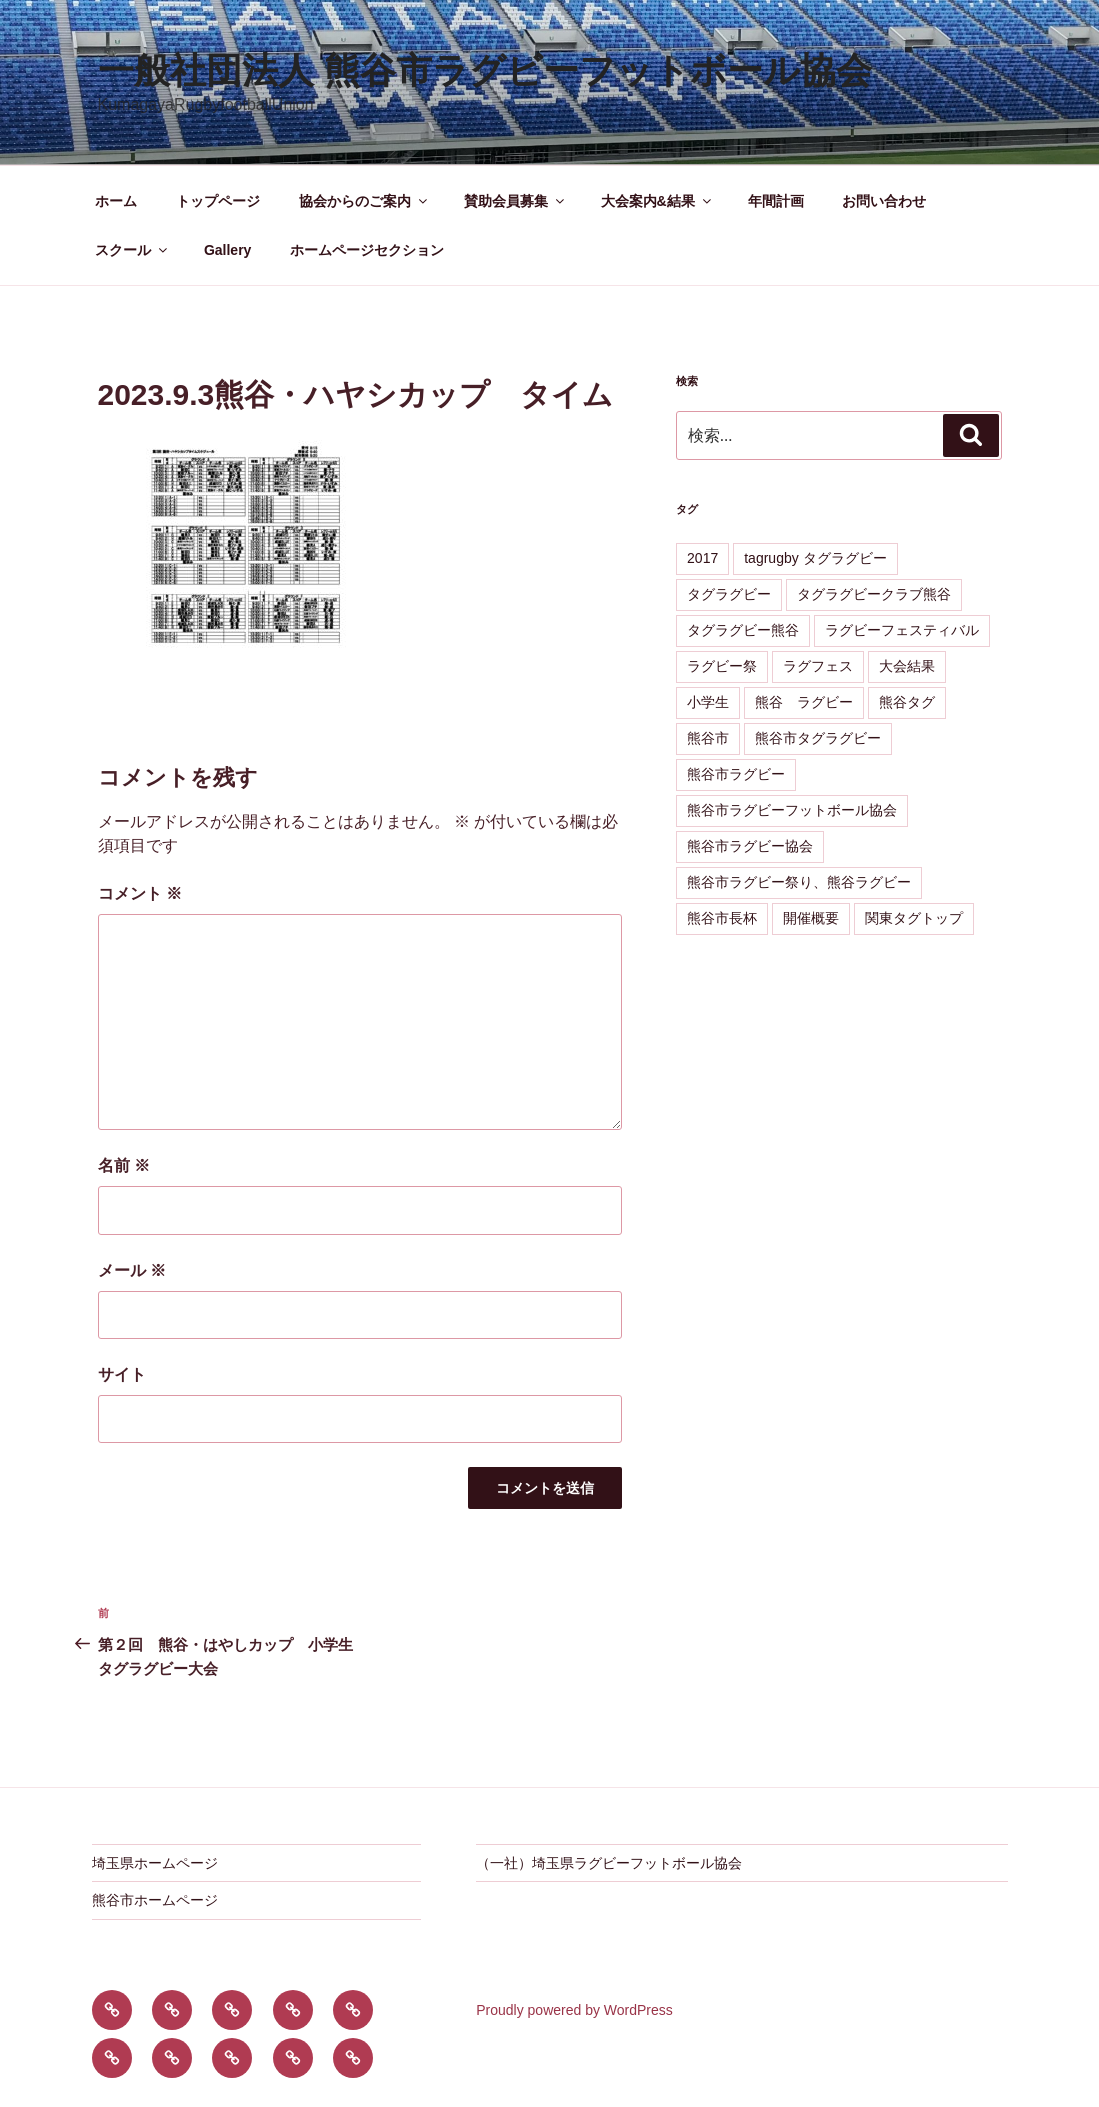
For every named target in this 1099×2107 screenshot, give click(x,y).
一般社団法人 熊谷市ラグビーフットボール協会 (485, 70)
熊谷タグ (907, 702)
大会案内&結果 (657, 201)
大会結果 (907, 666)
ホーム (116, 201)
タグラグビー (729, 594)
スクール (132, 250)
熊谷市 (708, 738)
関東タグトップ (914, 918)
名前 (124, 1165)
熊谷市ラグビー (736, 774)
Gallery (227, 250)
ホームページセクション (367, 250)
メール (132, 1270)
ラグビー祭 (722, 666)
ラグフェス (818, 666)
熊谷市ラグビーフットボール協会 (792, 810)
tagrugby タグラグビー (815, 558)
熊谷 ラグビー (804, 702)
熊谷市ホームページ (155, 1900)
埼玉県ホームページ (155, 1863)
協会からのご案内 (364, 201)
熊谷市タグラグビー (818, 738)
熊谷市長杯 (722, 918)
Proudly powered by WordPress (574, 2010)
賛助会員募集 (515, 201)
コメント (140, 893)
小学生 (708, 702)
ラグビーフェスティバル (902, 630)
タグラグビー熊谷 (743, 630)
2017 (702, 558)
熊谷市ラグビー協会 (750, 846)
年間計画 (776, 201)
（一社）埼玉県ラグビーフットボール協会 (609, 1863)
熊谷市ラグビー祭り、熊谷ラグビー (799, 882)
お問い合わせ (884, 201)
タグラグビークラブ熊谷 (874, 594)
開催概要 (811, 918)
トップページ (218, 201)
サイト (122, 1374)
